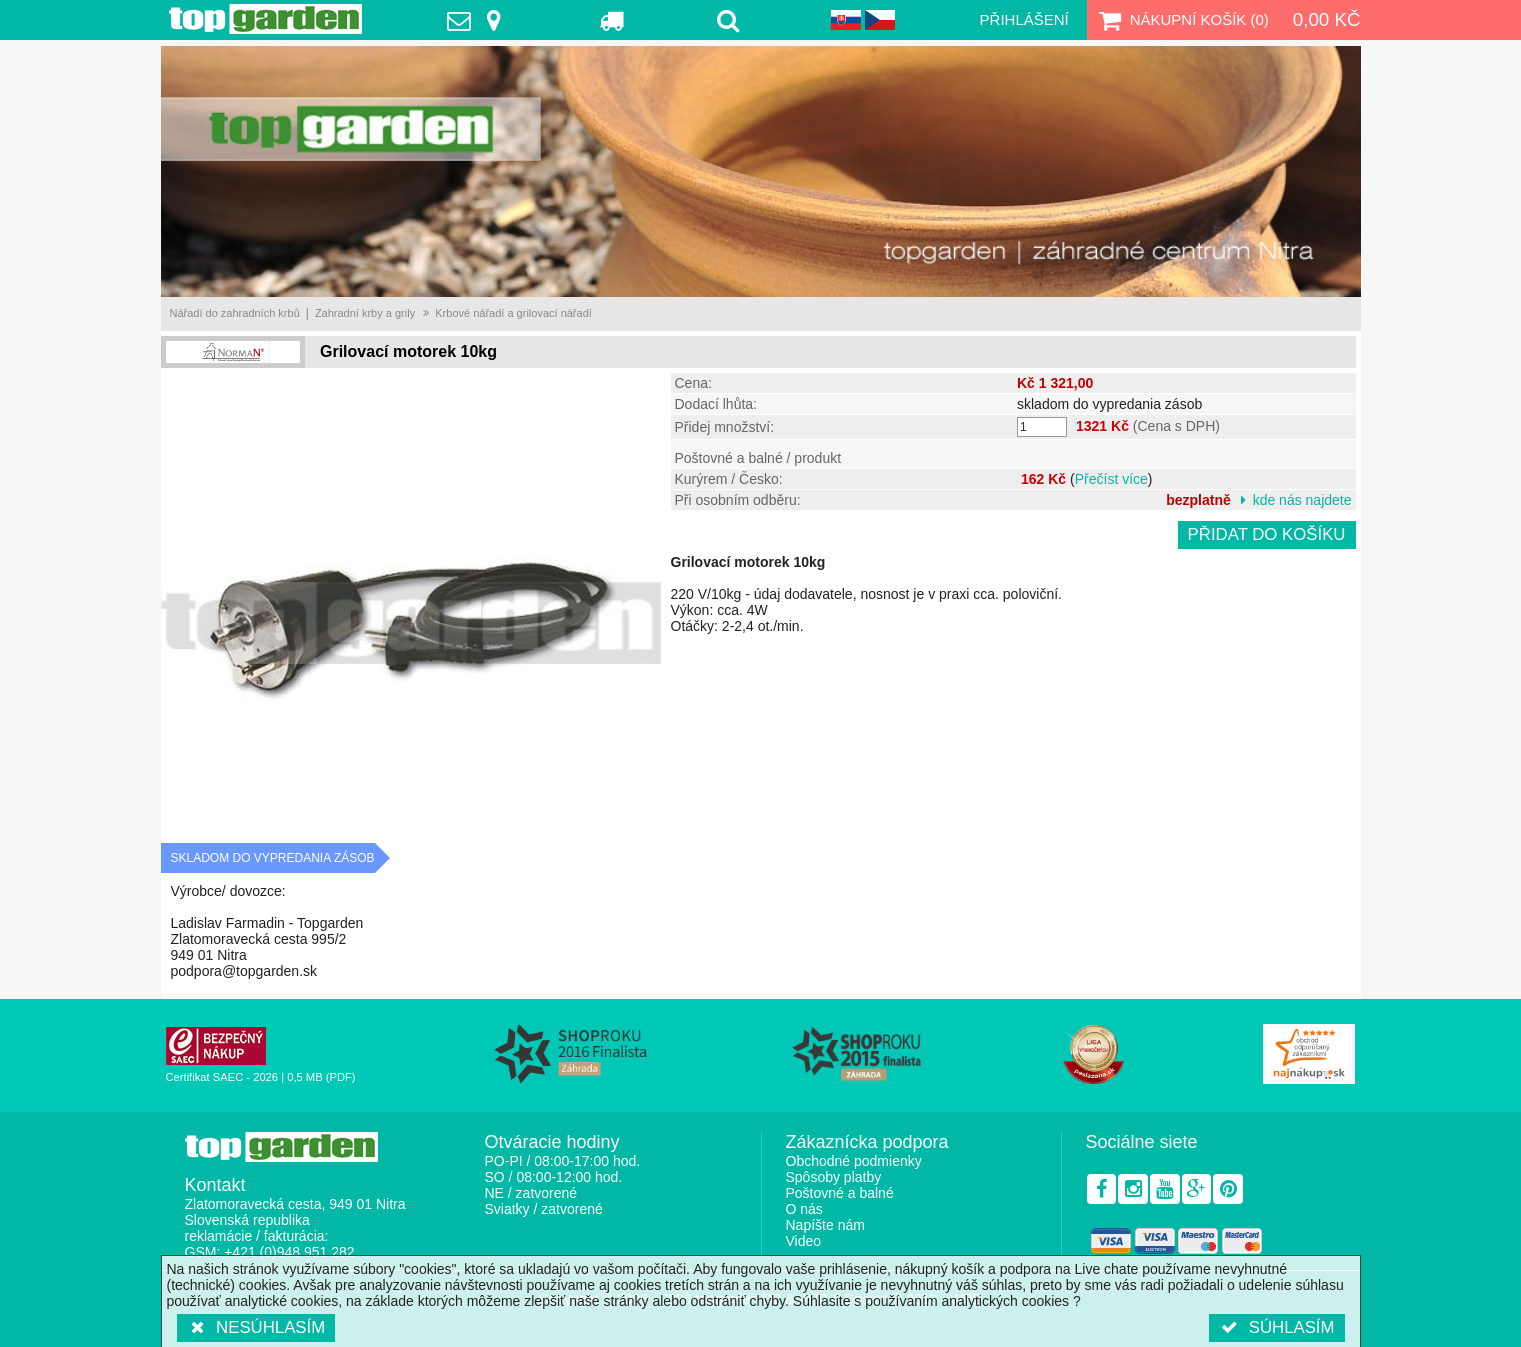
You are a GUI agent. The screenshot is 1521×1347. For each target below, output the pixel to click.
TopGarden (265, 19)
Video (804, 1241)
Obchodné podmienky (854, 1161)
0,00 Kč (1327, 19)
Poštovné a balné (840, 1193)
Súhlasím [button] (1276, 1327)
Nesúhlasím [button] (256, 1327)
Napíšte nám (825, 1225)
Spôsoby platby (834, 1177)
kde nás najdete (1302, 500)
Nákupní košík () (1182, 20)
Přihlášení (1024, 19)
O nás (804, 1209)
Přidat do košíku (1267, 534)
